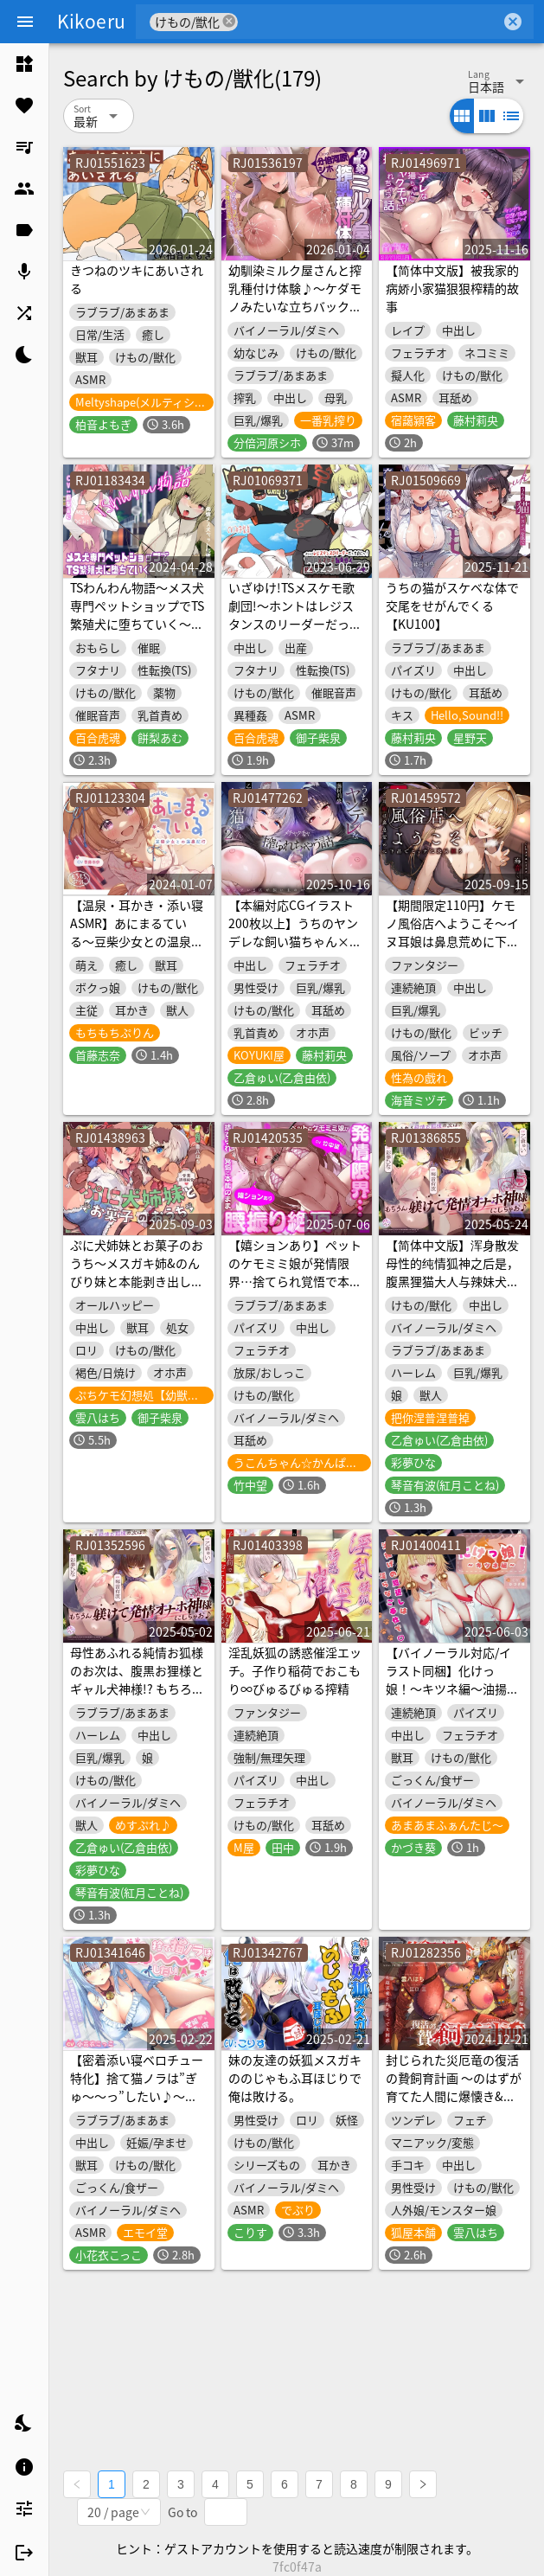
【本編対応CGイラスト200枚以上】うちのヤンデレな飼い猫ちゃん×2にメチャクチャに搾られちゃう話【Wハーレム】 (295, 941)
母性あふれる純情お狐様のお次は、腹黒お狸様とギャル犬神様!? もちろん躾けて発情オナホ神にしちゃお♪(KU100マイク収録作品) (137, 1698)
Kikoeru (91, 21)
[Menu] (25, 21)
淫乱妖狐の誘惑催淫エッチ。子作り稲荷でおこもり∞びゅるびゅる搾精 (295, 1670)
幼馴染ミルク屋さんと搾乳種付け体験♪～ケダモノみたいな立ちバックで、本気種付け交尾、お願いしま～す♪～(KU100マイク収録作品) (295, 315)
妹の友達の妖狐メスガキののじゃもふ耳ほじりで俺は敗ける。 (295, 2078)
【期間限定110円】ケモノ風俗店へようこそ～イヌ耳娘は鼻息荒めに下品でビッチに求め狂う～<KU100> (452, 941)
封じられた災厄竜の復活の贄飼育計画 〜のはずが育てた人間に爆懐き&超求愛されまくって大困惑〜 (454, 2096)
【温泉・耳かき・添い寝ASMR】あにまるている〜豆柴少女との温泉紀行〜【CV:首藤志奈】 (136, 932)
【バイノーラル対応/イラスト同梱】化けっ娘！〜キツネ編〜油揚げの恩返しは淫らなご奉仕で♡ (452, 1688)
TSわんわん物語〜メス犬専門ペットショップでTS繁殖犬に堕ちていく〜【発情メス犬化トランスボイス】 (137, 624)
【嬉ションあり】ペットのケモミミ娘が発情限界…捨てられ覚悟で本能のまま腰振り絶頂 (295, 1272)
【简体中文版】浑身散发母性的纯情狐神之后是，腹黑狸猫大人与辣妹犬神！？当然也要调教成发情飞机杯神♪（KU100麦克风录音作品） (453, 1290)
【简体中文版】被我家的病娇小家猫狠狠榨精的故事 (452, 288)
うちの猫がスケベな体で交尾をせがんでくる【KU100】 (452, 605)
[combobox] (369, 21)
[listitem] (24, 64)
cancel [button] (229, 21)
